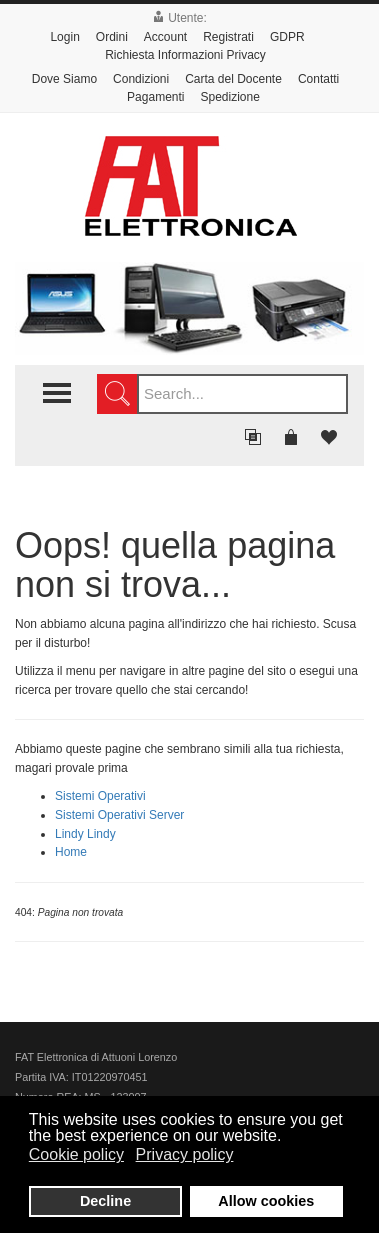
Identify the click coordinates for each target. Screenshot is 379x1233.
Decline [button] (105, 1201)
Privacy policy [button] (185, 1154)
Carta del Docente (233, 79)
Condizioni (141, 79)
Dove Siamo (64, 79)
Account (165, 37)
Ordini (112, 37)
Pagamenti (155, 97)
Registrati (228, 37)
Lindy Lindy (85, 834)
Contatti (318, 79)
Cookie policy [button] (76, 1154)
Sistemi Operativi (100, 796)
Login (64, 37)
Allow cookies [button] (266, 1201)
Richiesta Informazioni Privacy (185, 55)
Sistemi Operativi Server (119, 815)
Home (71, 852)
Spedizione (229, 97)
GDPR (287, 37)
